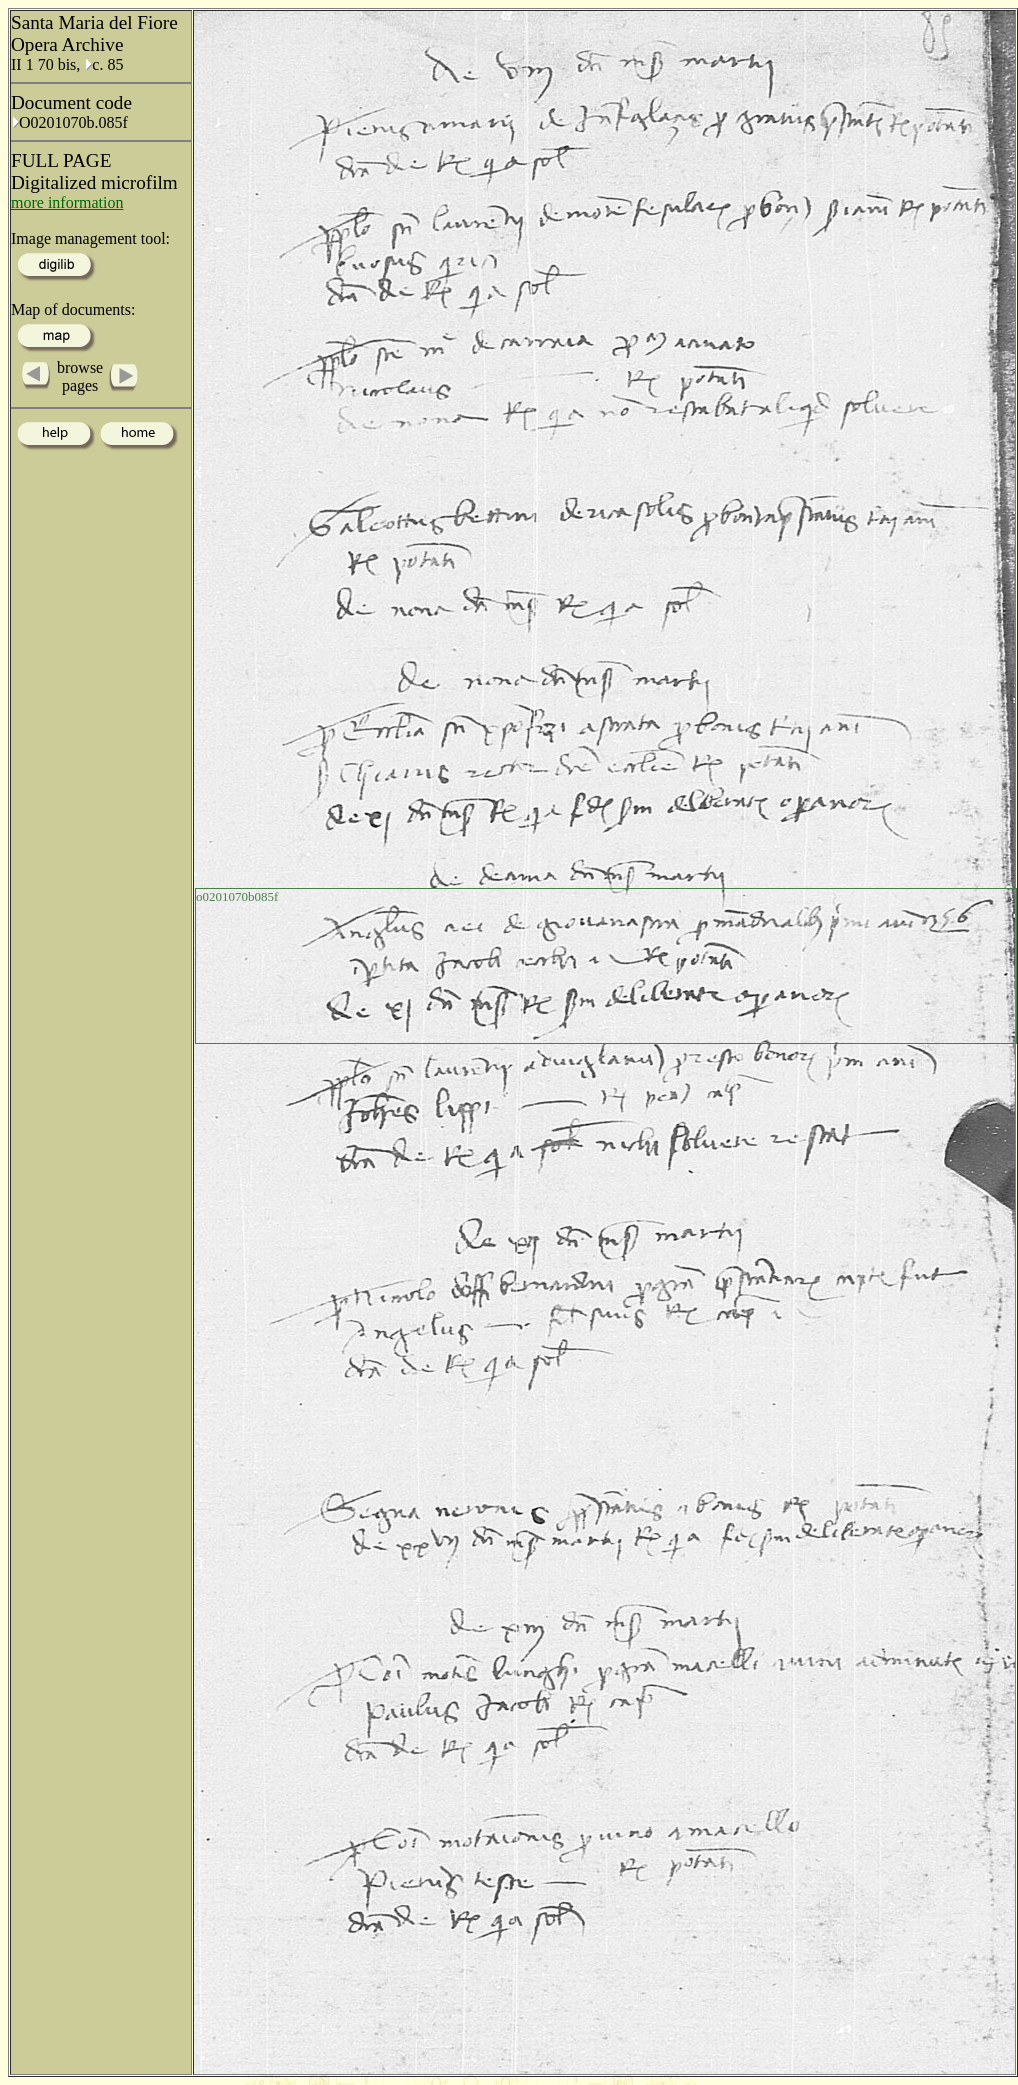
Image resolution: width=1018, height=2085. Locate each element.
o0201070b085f (237, 896)
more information (67, 202)
